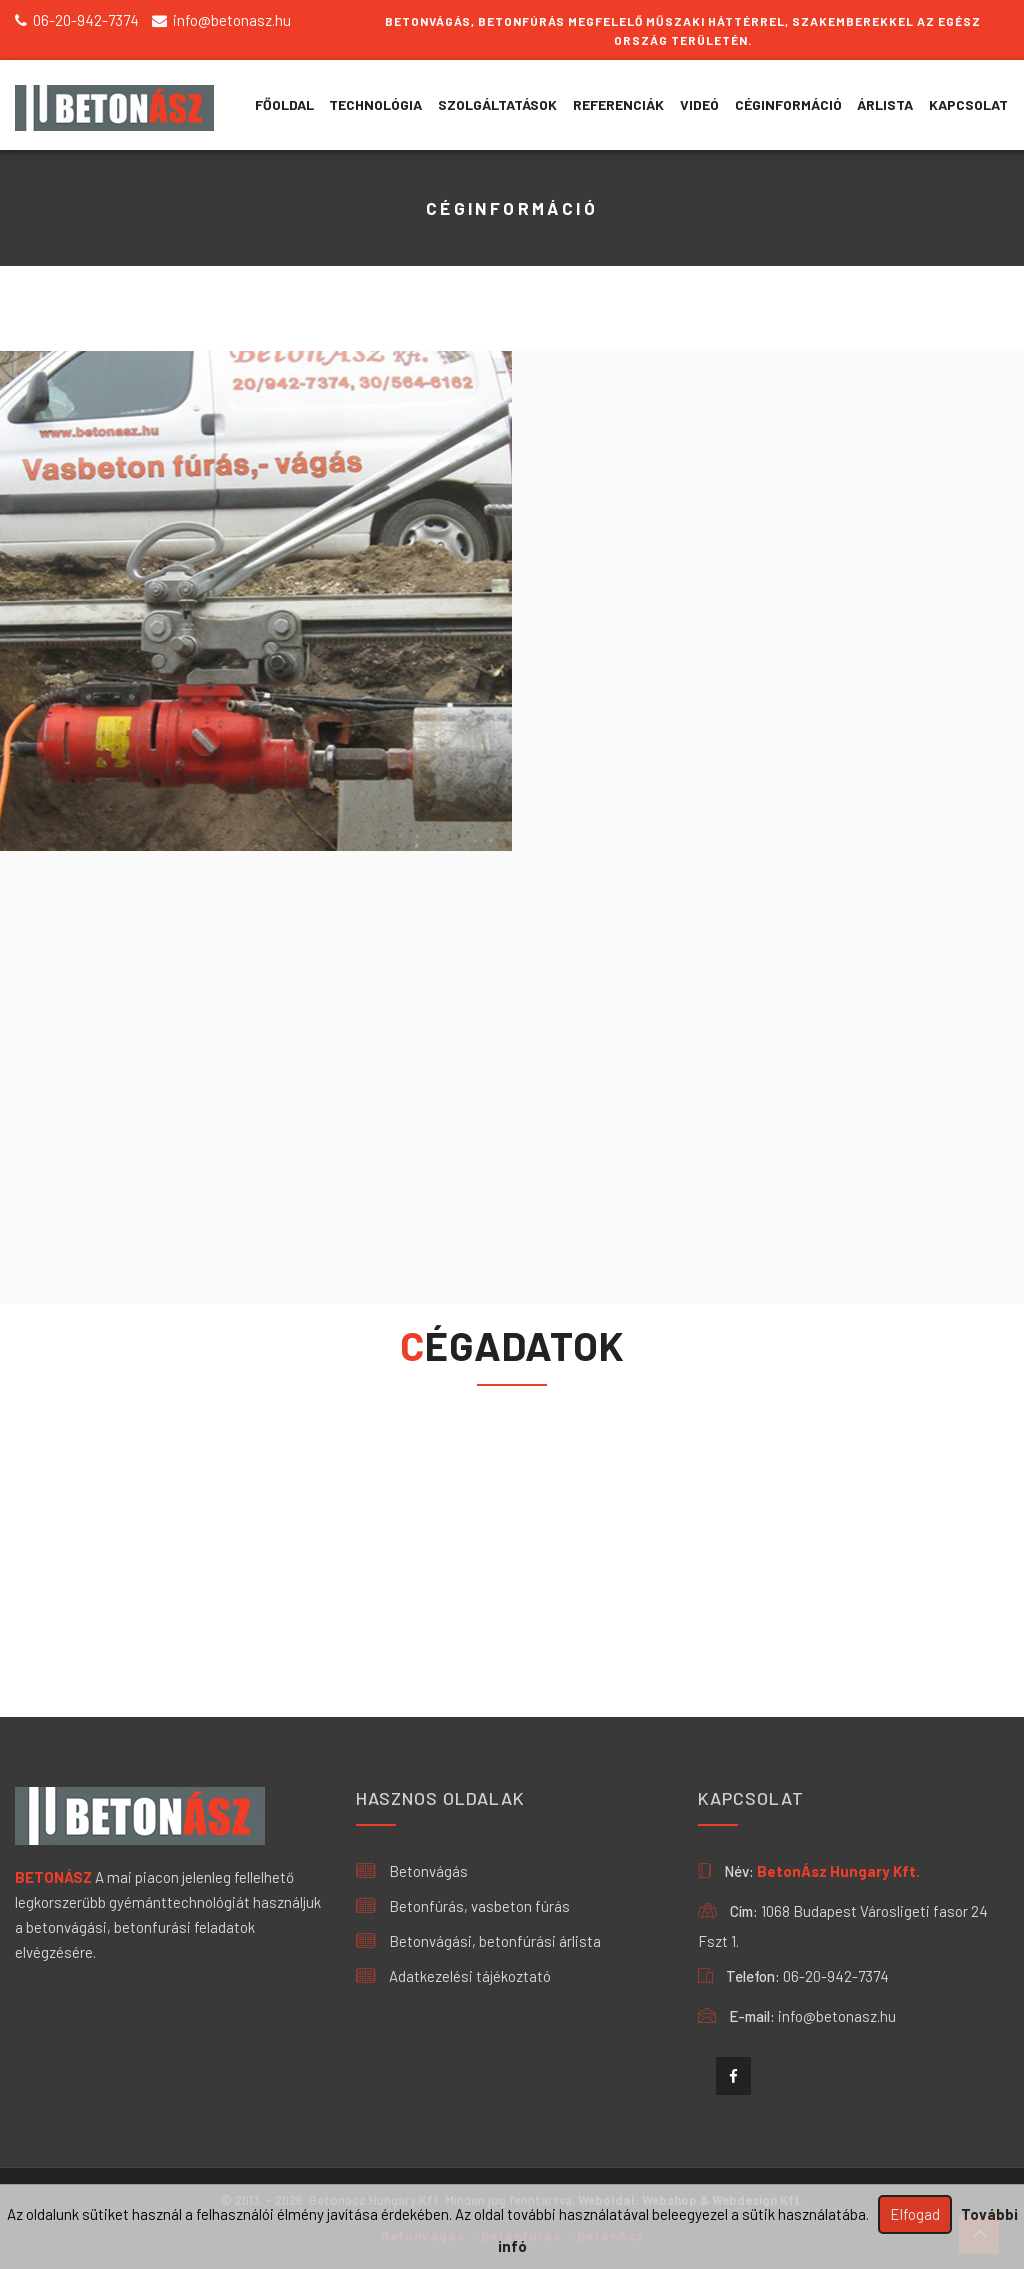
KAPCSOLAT (968, 104)
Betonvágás (412, 1871)
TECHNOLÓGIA (375, 104)
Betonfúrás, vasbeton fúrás (463, 1906)
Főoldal (284, 104)
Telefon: (753, 1976)
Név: (739, 1871)
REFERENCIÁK (618, 104)
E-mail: (752, 2016)
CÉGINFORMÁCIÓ (788, 104)
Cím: (744, 1911)
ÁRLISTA (885, 104)
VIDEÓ (699, 104)
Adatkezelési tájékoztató (453, 1976)
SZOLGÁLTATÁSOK (497, 104)
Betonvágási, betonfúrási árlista (478, 1941)
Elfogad (915, 2214)
